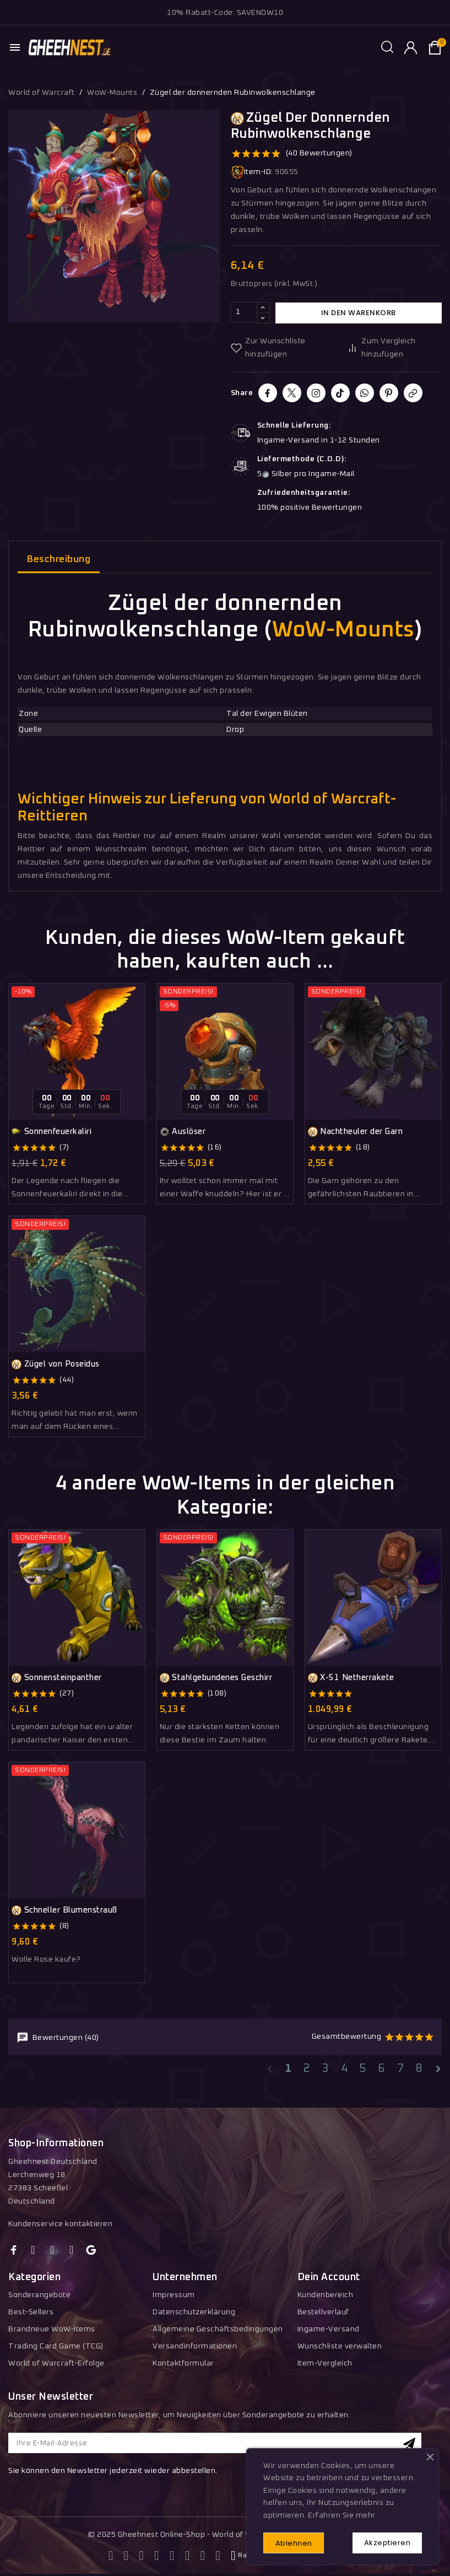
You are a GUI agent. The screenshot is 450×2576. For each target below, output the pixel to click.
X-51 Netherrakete (351, 1678)
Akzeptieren (386, 2542)
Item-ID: (252, 172)
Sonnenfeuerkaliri (51, 1132)
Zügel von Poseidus (56, 1365)
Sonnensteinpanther (57, 1678)
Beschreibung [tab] (58, 559)
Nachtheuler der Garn (355, 1132)
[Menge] (244, 313)
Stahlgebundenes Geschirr (216, 1678)
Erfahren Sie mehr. (342, 2514)
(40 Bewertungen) (319, 153)
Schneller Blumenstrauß (64, 1910)
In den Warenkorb (358, 312)
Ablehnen (294, 2542)
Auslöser (183, 1132)
